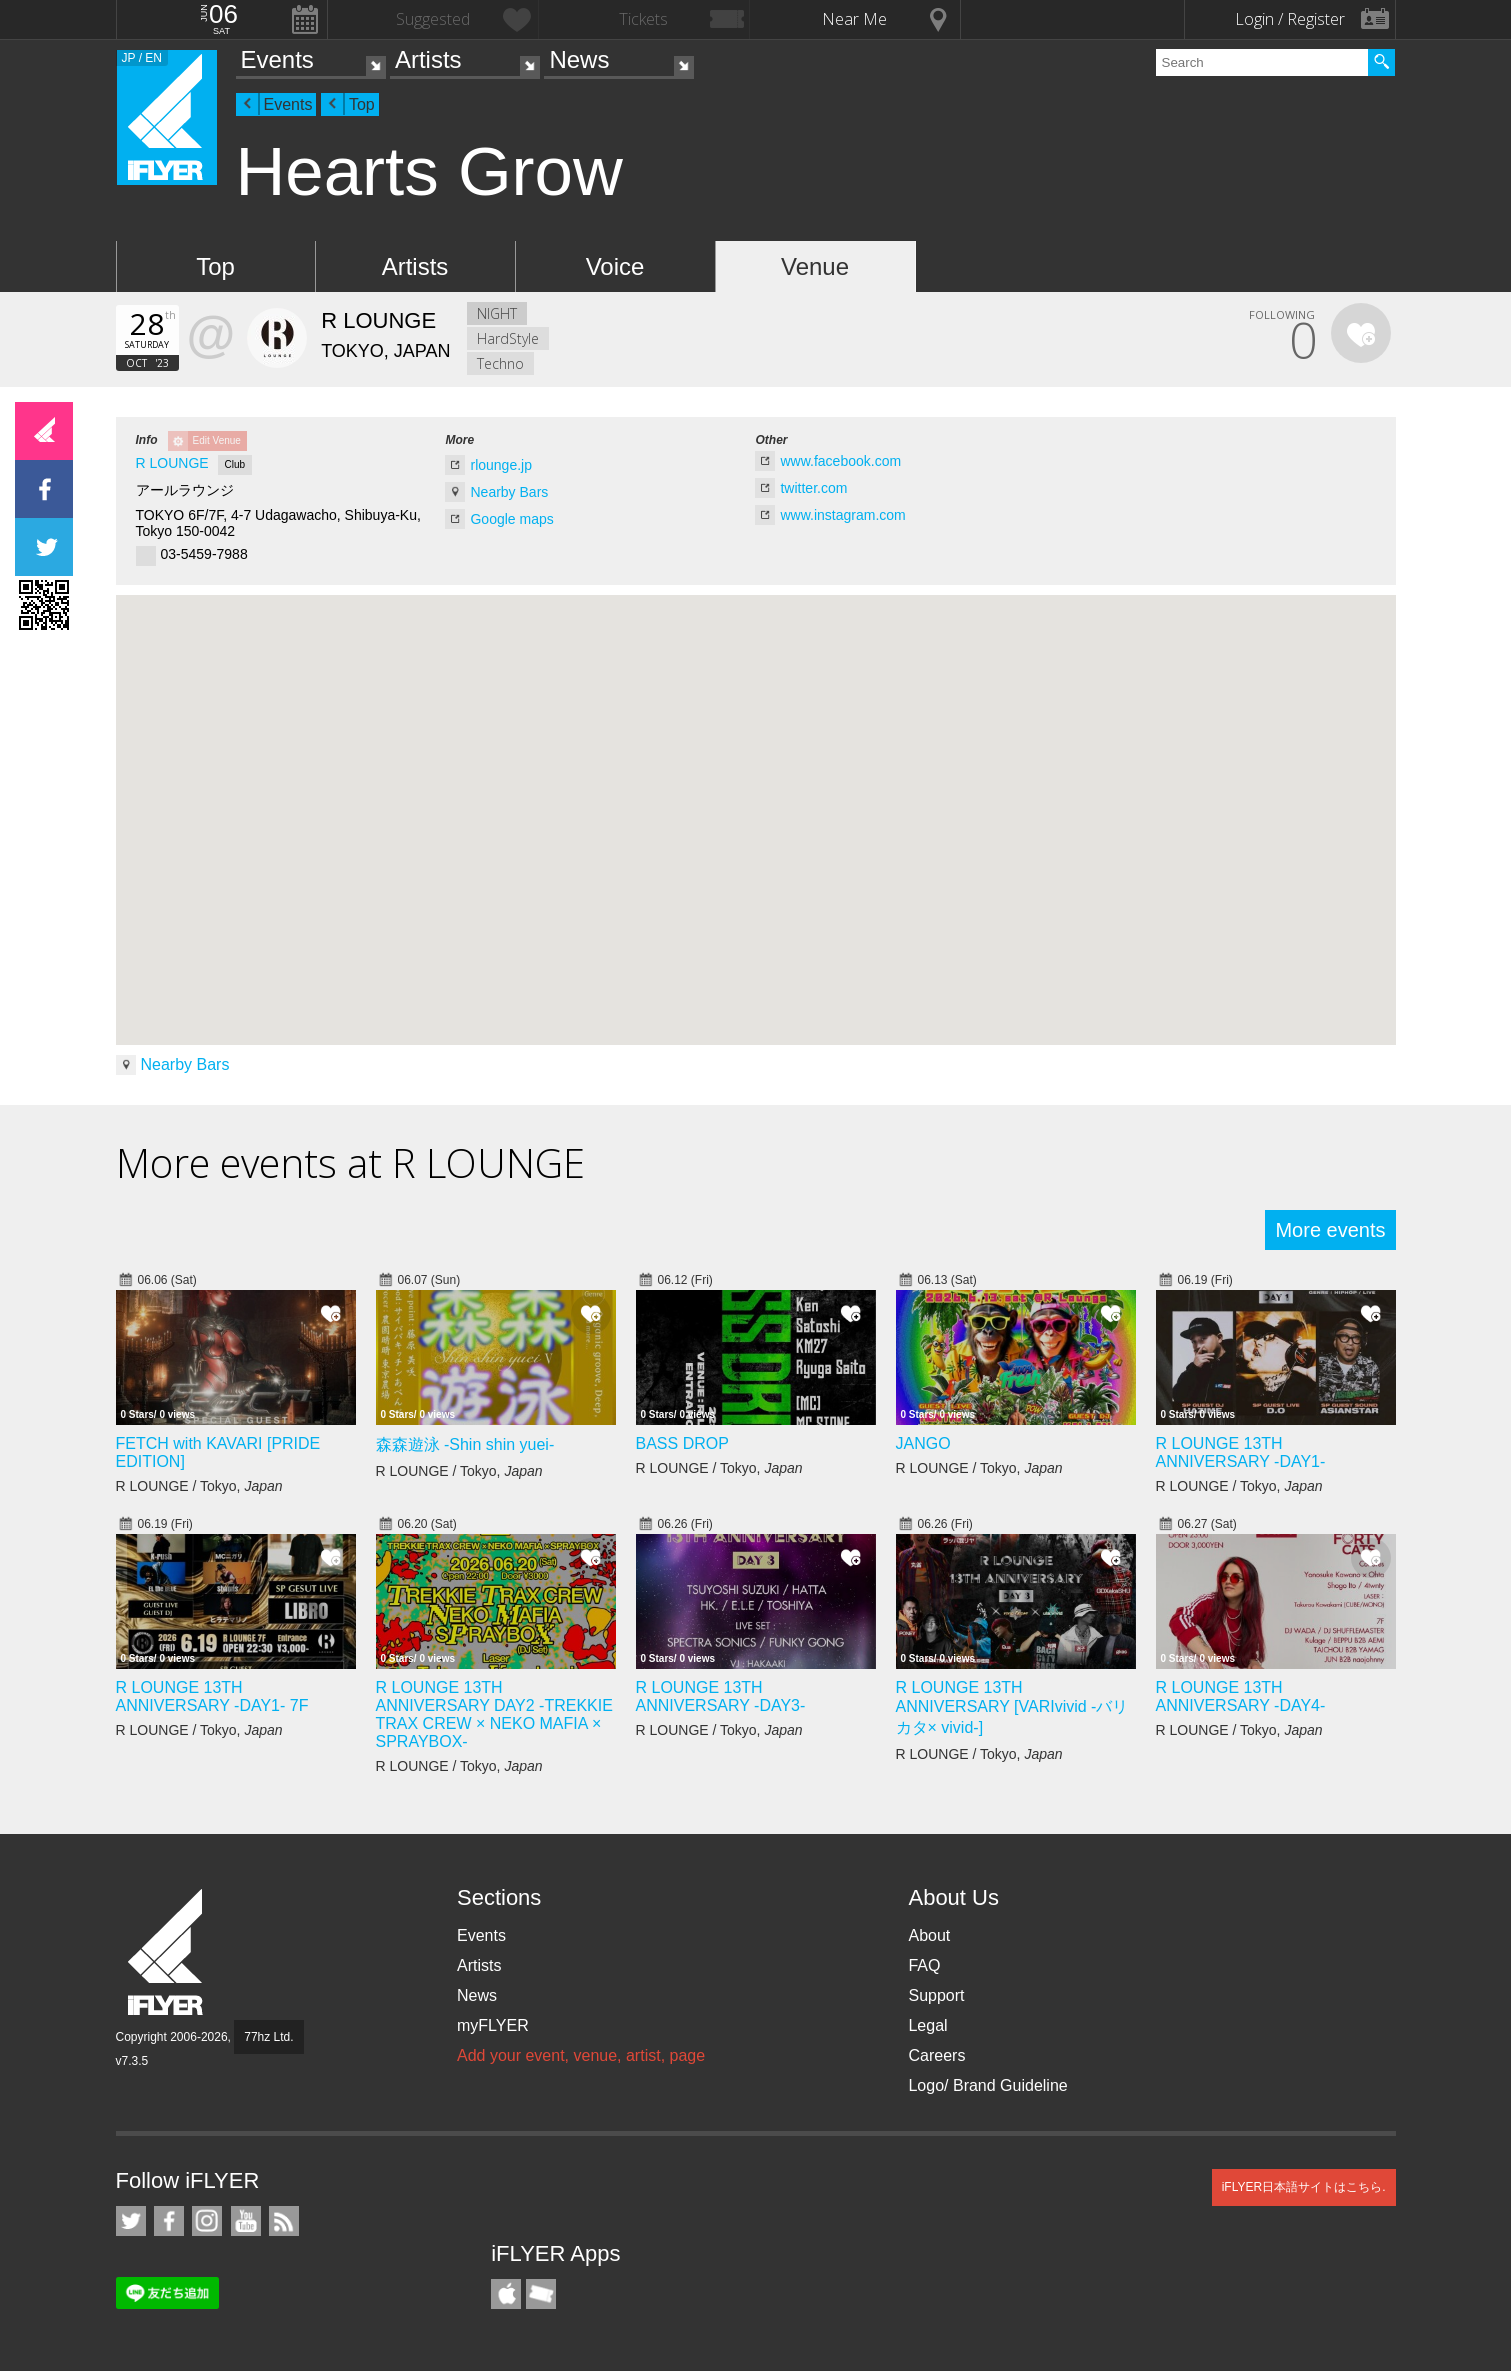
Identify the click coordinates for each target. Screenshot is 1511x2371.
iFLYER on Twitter (131, 2221)
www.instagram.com (842, 515)
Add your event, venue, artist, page (581, 2055)
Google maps (511, 519)
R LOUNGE (172, 463)
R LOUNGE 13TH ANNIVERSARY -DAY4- (1241, 1696)
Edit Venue (217, 440)
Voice (615, 266)
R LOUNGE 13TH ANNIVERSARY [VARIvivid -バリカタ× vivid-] (1012, 1707)
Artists (428, 59)
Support (936, 1995)
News (579, 59)
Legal (927, 2025)
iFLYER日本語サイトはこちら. (1304, 2187)
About (929, 1935)
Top (362, 104)
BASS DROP (682, 1443)
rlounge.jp (501, 465)
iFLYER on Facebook (169, 2221)
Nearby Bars (509, 492)
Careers (936, 2055)
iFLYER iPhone (506, 2294)
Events (277, 59)
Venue (815, 266)
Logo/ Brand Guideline (987, 2085)
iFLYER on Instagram (207, 2221)
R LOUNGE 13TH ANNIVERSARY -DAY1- (1241, 1452)
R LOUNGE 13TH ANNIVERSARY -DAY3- (721, 1696)
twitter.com (813, 488)
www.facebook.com (840, 461)
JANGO (923, 1443)
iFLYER (167, 1952)
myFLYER (493, 2025)
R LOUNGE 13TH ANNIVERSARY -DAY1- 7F (212, 1696)
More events (1330, 1230)
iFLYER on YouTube (246, 2221)
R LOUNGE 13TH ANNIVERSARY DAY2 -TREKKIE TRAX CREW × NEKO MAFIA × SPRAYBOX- (494, 1714)
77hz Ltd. (268, 2037)
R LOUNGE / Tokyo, (199, 1486)
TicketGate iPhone (541, 2294)
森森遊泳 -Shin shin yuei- (465, 1444)
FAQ (924, 1965)
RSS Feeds (284, 2221)
